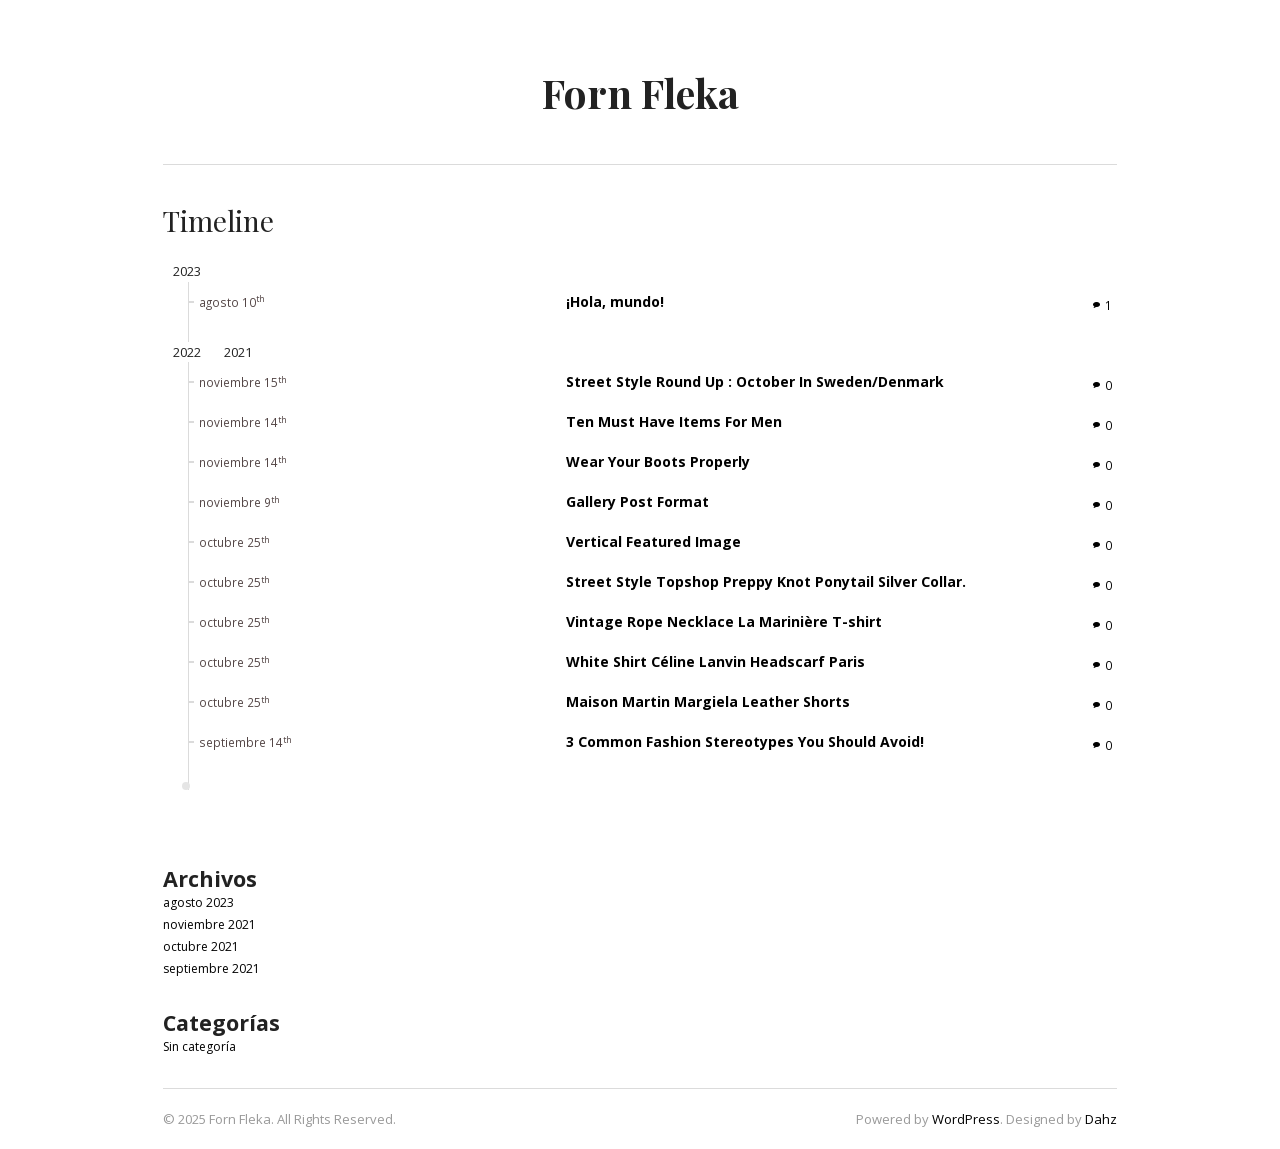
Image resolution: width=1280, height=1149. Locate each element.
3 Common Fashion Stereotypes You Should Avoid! (745, 741)
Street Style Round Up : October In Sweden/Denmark (755, 381)
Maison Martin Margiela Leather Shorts (708, 701)
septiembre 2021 (211, 968)
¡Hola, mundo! (615, 301)
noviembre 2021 (209, 924)
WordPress (966, 1119)
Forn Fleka (640, 92)
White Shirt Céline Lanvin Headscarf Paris (715, 661)
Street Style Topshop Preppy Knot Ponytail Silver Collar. (766, 581)
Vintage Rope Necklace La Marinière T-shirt (724, 621)
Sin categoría (199, 1046)
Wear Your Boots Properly (658, 461)
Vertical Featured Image (653, 541)
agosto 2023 (198, 902)
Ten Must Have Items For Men (674, 421)
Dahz (1101, 1119)
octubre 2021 (201, 946)
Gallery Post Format (637, 501)
